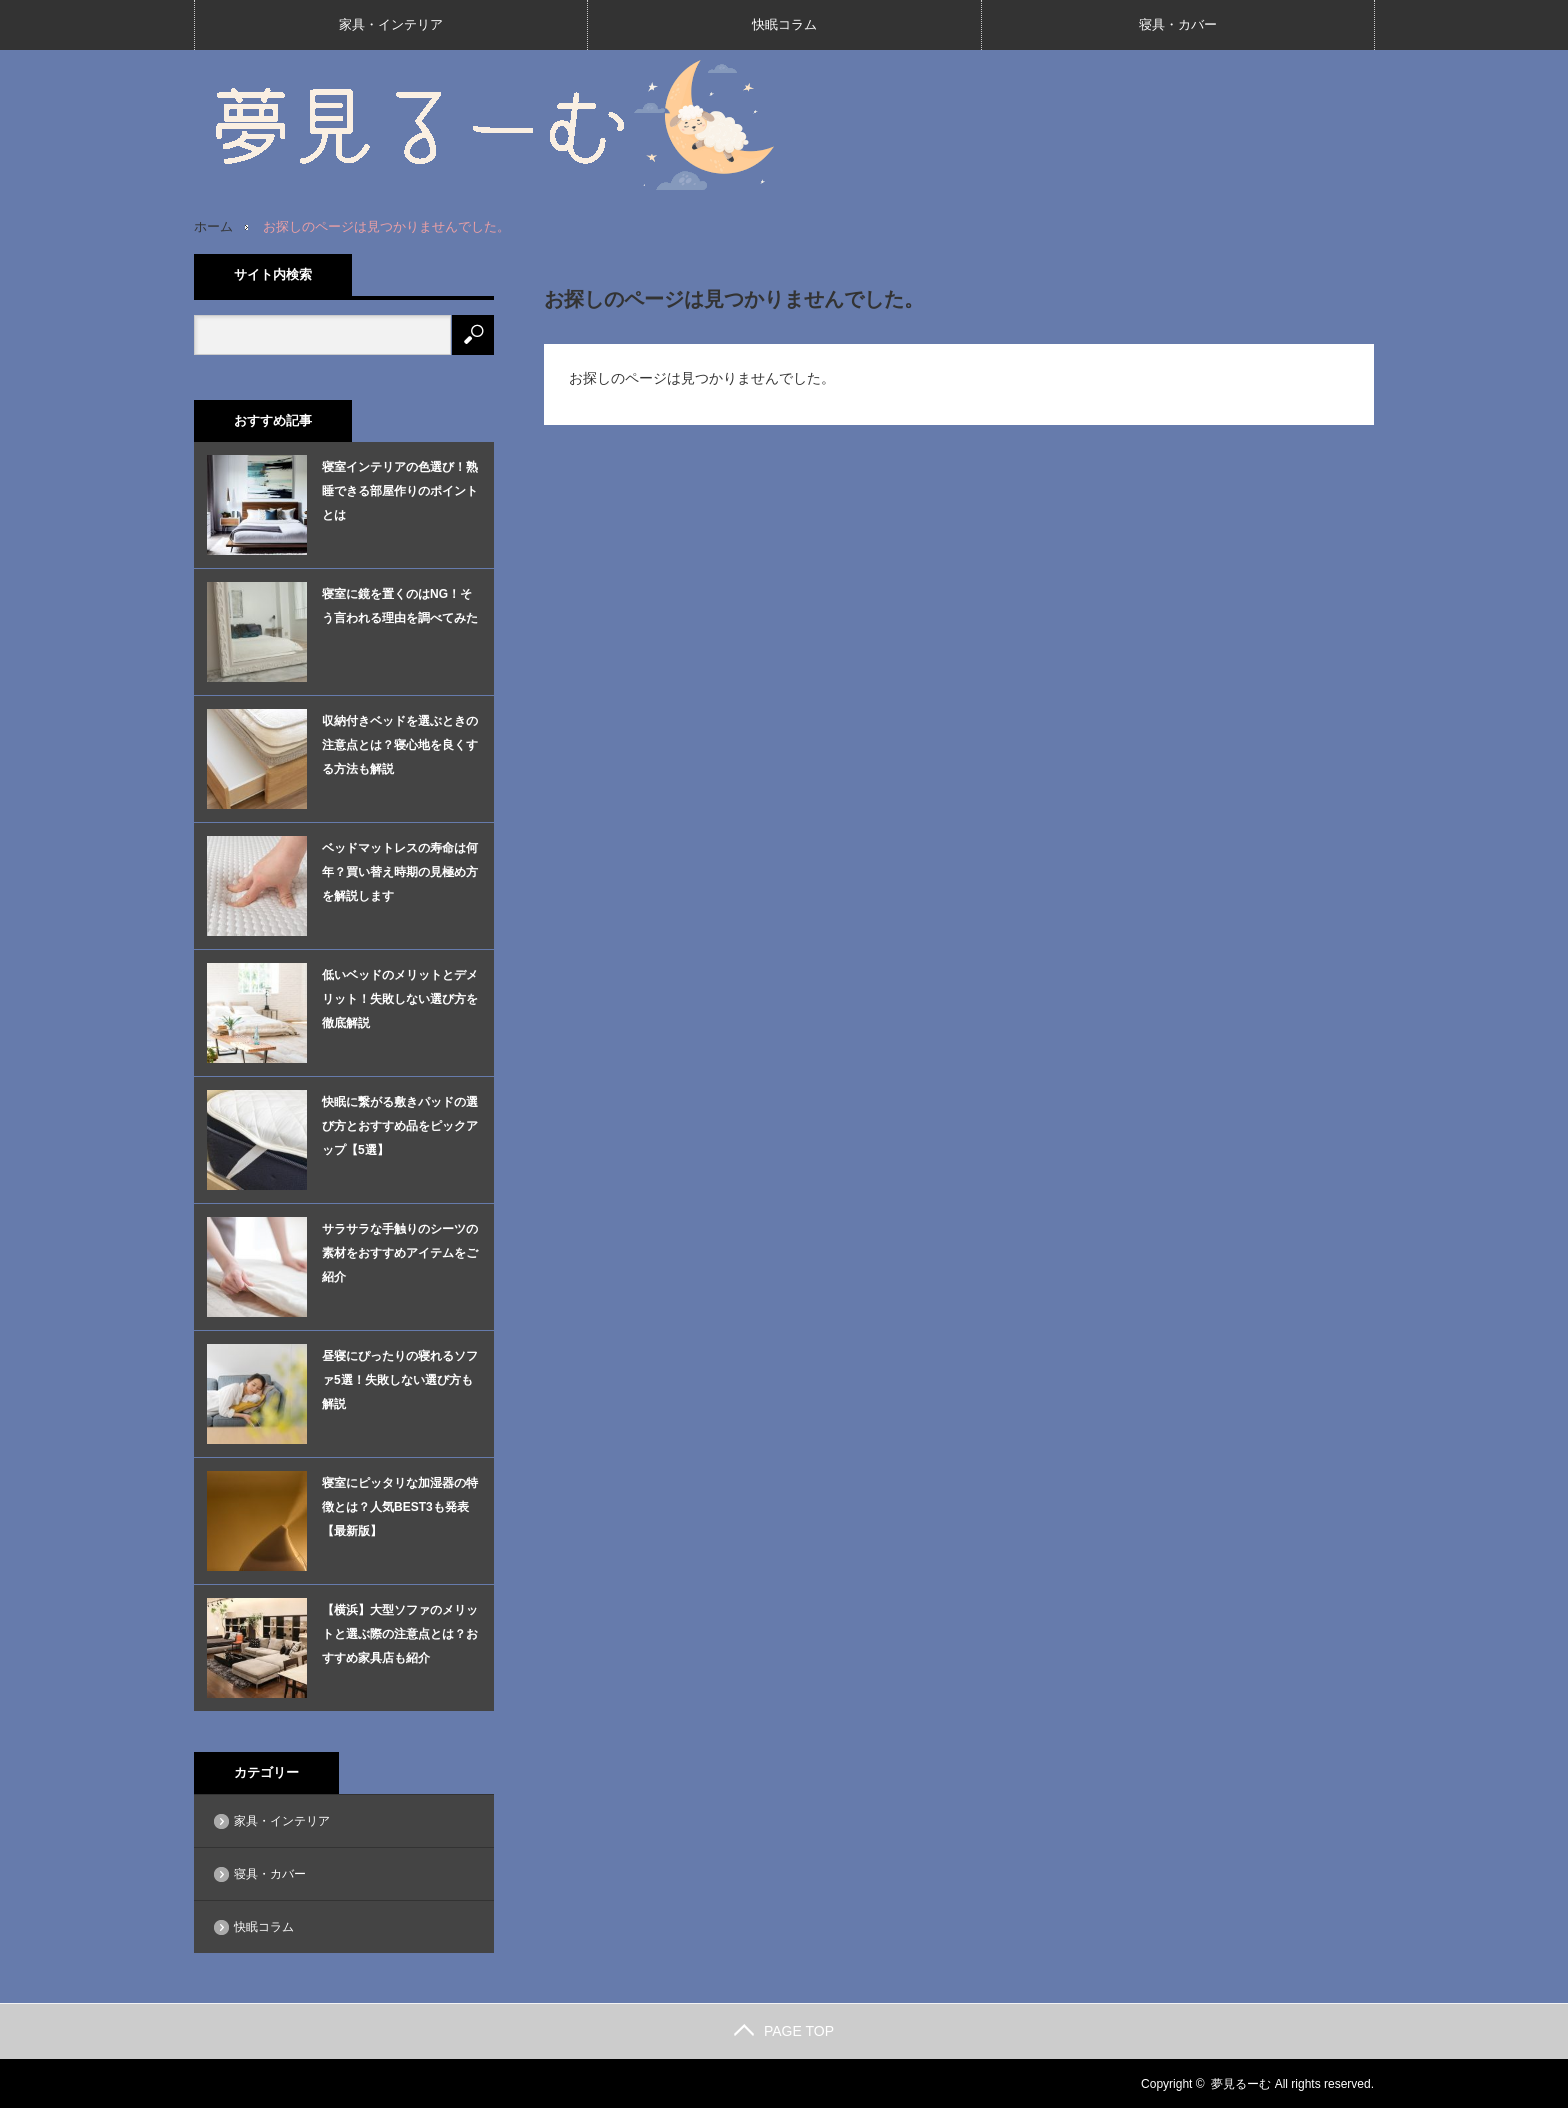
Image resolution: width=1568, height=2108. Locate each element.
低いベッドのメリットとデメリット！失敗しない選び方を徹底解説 (400, 998)
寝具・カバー (1178, 24)
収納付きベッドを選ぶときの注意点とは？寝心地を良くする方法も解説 (400, 744)
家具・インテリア (391, 24)
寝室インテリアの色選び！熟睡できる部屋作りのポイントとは (400, 490)
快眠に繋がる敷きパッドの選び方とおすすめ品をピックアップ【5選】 (400, 1125)
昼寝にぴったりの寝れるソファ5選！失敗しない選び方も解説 (400, 1379)
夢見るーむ (1241, 2083)
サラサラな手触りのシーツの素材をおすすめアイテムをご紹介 (400, 1252)
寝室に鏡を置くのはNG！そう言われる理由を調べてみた (400, 605)
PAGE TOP (784, 2030)
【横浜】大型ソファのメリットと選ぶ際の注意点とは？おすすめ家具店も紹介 (400, 1633)
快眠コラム (784, 24)
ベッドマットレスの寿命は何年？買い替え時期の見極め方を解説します (400, 871)
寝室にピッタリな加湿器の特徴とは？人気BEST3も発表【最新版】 (400, 1506)
